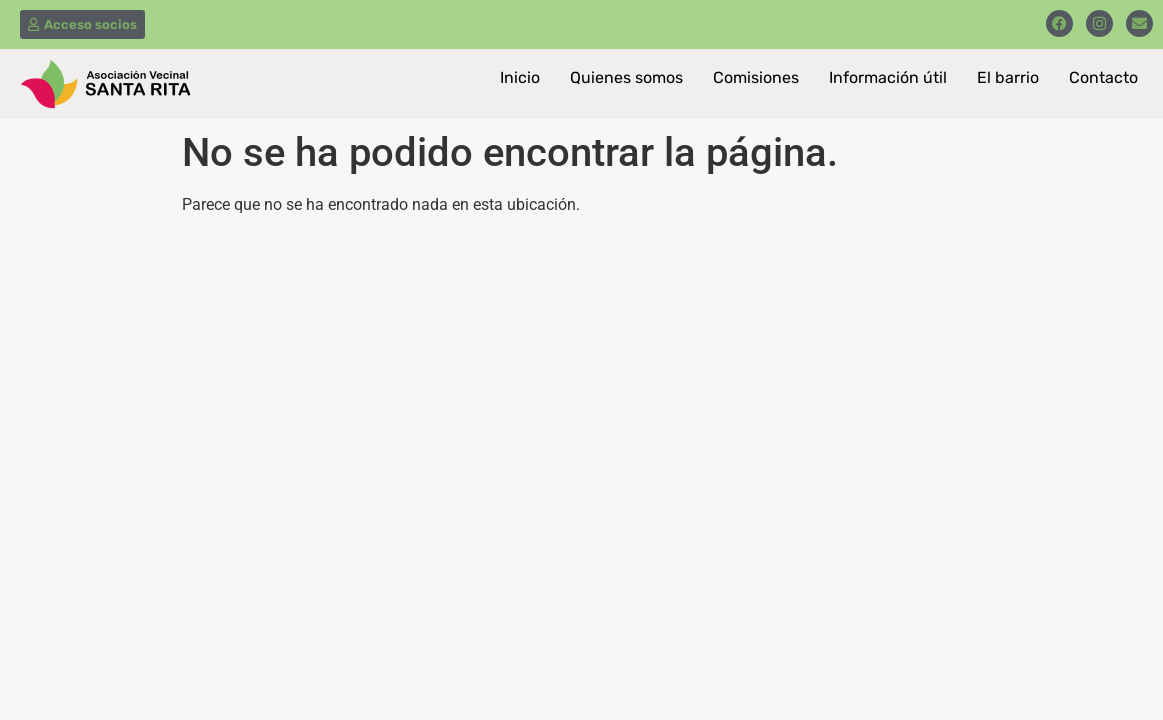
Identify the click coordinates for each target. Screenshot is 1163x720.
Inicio (520, 77)
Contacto (1103, 77)
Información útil (888, 77)
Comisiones (756, 77)
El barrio (1008, 77)
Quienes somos (626, 77)
